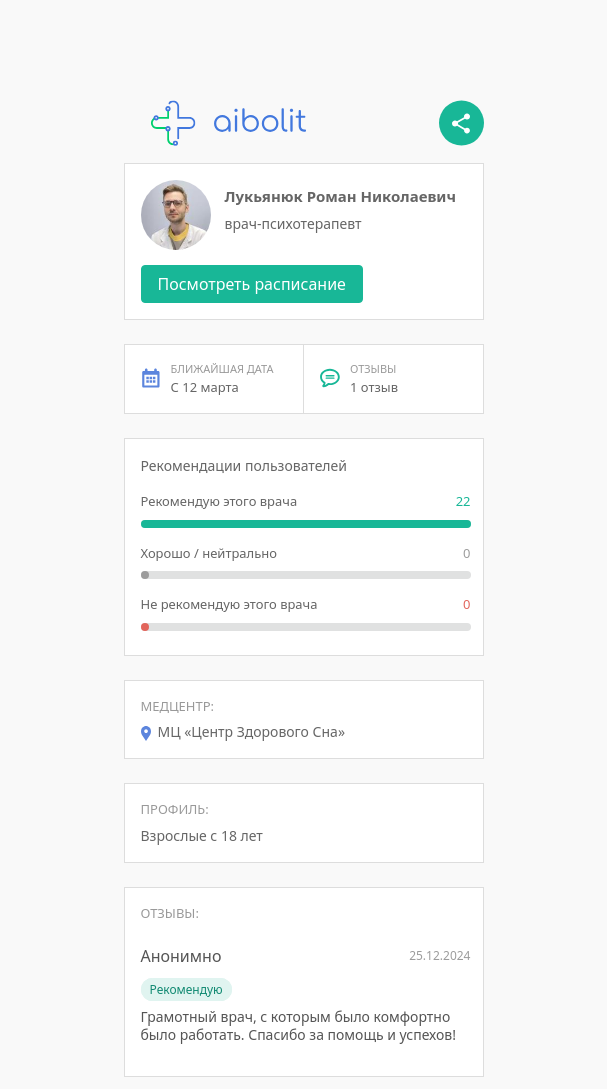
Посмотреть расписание (252, 284)
